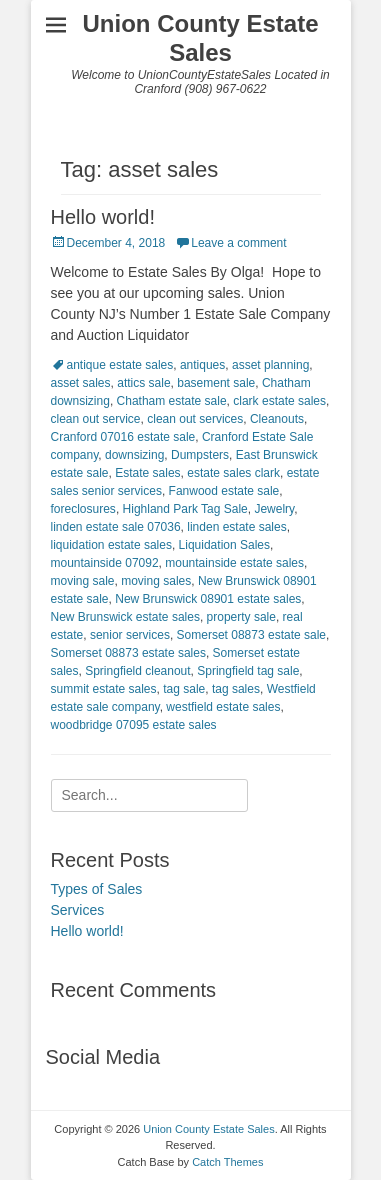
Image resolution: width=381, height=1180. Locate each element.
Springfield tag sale (248, 671)
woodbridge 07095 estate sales (134, 725)
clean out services (195, 419)
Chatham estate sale (172, 401)
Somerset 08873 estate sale (251, 635)
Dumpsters (200, 455)
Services (78, 910)
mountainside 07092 (105, 563)
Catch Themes (227, 1162)
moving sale (83, 581)
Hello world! (103, 217)
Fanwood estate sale (224, 491)
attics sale (143, 383)
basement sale (216, 383)
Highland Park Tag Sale (185, 509)
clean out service (96, 419)
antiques (202, 365)
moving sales (156, 581)
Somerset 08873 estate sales (128, 653)
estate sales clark (233, 473)
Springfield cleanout (137, 671)
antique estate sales (120, 365)
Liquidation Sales (224, 545)
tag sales (236, 689)
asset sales (81, 383)
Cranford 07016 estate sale (123, 437)
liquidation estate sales (111, 545)
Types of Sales (97, 889)
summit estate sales (104, 689)
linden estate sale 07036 (116, 527)
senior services (130, 635)
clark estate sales (279, 401)
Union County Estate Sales (200, 38)
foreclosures (83, 509)
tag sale (184, 689)
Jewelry (274, 509)
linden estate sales (236, 527)
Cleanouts (277, 419)
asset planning (270, 365)
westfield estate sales (223, 707)
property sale (241, 617)
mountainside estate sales (234, 563)
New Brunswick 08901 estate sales (208, 599)
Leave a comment (238, 243)
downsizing (134, 455)
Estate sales (147, 473)
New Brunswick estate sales (125, 617)
